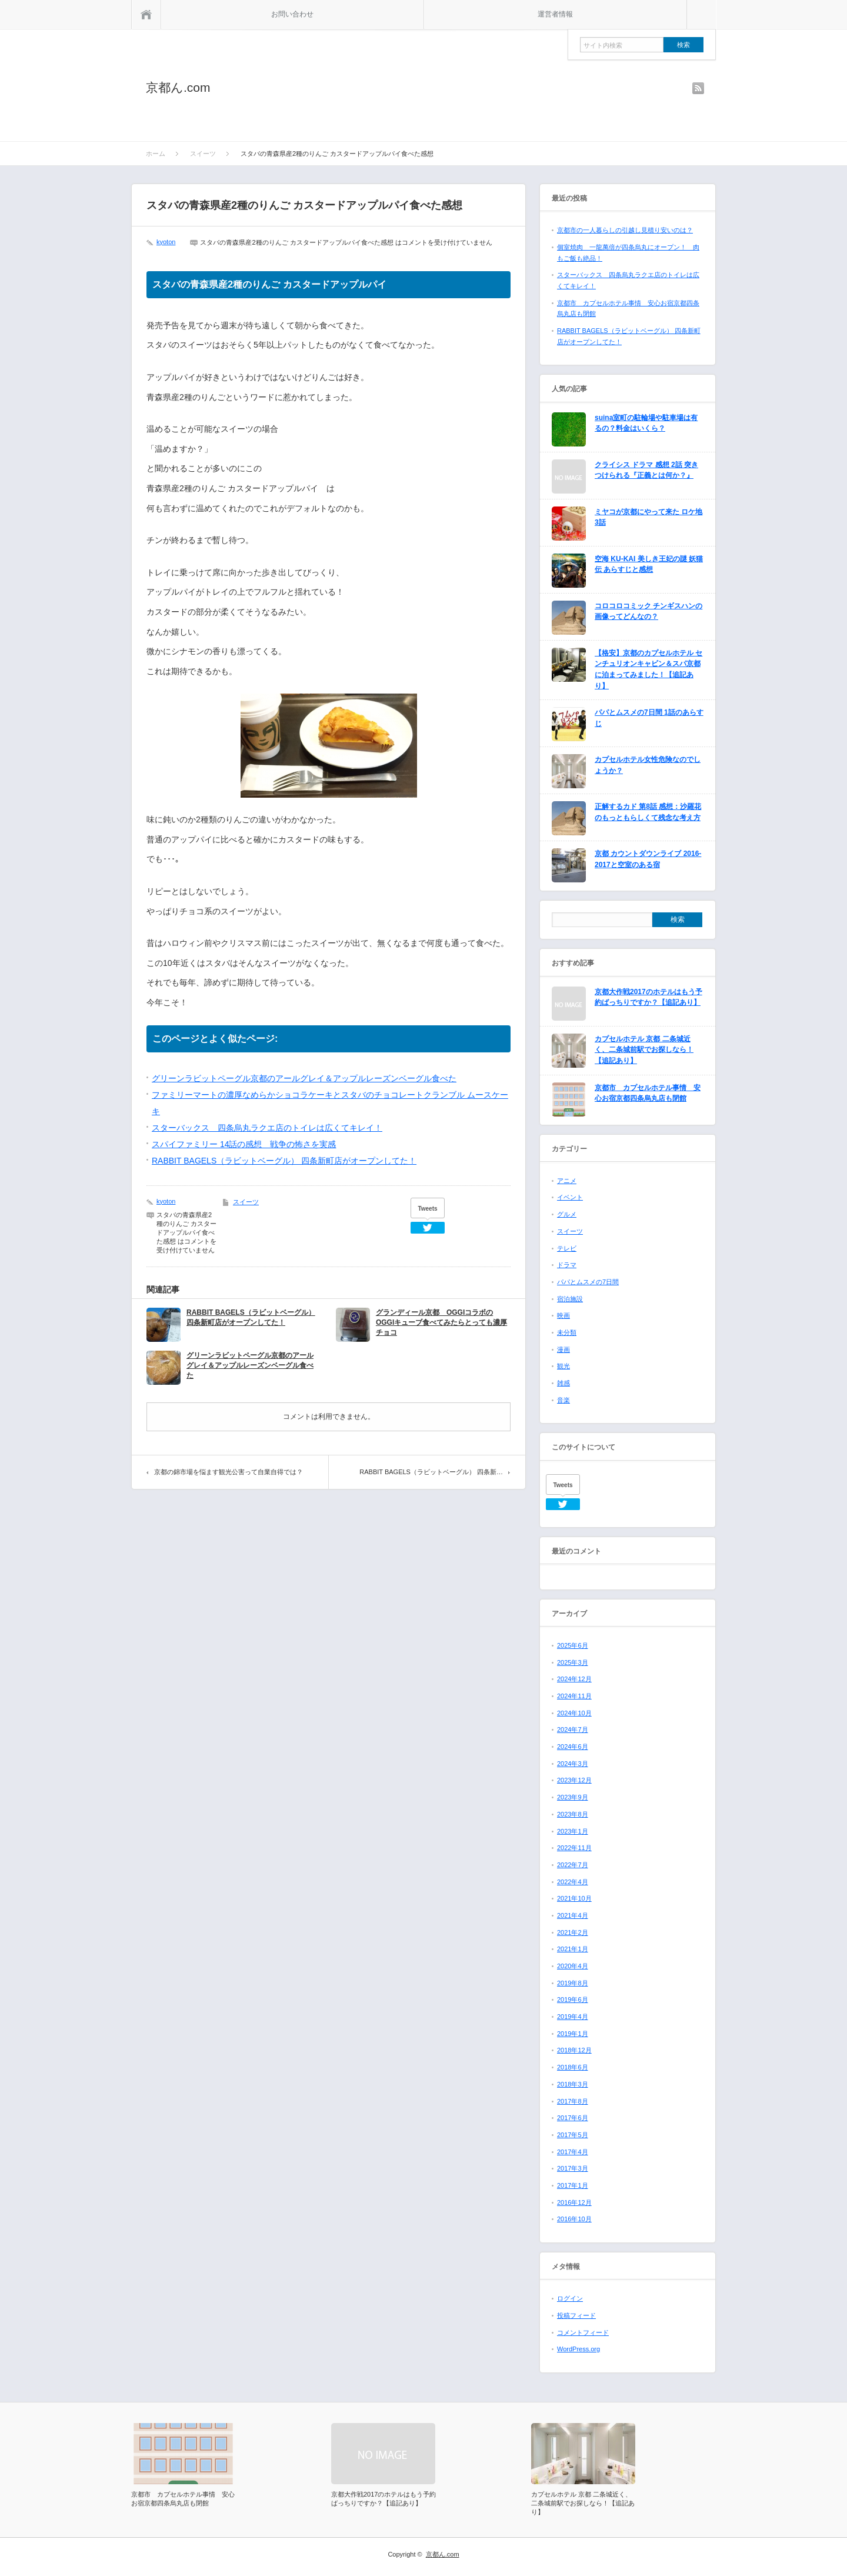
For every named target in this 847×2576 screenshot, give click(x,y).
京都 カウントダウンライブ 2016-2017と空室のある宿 (648, 859)
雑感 (563, 1383)
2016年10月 (574, 2218)
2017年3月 (572, 2168)
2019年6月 (572, 1999)
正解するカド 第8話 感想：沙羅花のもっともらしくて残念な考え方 (648, 812)
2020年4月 (572, 1966)
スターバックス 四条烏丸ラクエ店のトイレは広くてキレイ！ (267, 1127)
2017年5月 (572, 2134)
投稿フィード (576, 2315)
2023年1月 (572, 1831)
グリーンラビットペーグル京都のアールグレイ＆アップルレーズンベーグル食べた (304, 1078)
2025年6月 (572, 1645)
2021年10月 (574, 1898)
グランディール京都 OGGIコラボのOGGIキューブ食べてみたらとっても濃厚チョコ (441, 1322)
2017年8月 (572, 2101)
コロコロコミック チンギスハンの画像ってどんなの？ (648, 611)
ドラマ (566, 1264)
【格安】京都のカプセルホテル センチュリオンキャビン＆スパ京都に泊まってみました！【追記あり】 (648, 669)
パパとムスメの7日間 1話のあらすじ (649, 718)
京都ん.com (178, 87)
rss (698, 88)
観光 (563, 1365)
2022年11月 (574, 1847)
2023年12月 (574, 1780)
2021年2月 (572, 1932)
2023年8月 (572, 1814)
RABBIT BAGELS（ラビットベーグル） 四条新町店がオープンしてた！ (284, 1160)
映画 (563, 1315)
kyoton (165, 241)
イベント (570, 1197)
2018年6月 (572, 2067)
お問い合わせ (292, 14)
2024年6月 (572, 1746)
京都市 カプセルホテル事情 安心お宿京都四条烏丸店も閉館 (648, 1093)
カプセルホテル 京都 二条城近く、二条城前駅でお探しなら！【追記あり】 (644, 1050)
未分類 (566, 1332)
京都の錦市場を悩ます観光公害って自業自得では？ (228, 1471)
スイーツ (246, 1201)
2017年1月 (572, 2185)
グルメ (566, 1214)
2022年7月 (572, 1864)
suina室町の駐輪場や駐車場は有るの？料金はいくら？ (646, 423)
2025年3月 (572, 1662)
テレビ (566, 1248)
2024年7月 (572, 1729)
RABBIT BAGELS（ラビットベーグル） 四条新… (431, 1471)
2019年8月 (572, 1983)
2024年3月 (572, 1763)
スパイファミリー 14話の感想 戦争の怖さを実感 (244, 1144)
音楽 (563, 1400)
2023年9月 (572, 1797)
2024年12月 (574, 1678)
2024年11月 (574, 1695)
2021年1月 (572, 1948)
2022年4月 (572, 1881)
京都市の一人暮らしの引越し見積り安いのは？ (625, 230)
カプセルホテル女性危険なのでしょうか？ (648, 765)
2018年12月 (574, 2050)
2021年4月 (572, 1915)
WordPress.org (578, 2348)
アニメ (566, 1180)
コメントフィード (583, 2332)
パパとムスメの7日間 (588, 1281)
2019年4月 (572, 2016)
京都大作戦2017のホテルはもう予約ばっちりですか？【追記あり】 (648, 997)
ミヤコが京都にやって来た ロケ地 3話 (648, 517)
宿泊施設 (570, 1298)
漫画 (563, 1349)
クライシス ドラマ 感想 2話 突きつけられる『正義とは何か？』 (646, 470)
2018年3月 (572, 2084)
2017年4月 (572, 2151)
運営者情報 (555, 14)
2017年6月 (572, 2117)
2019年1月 (572, 2033)
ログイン (570, 2298)
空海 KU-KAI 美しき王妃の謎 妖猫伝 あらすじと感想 (649, 564)
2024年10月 (574, 1713)
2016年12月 (574, 2202)
